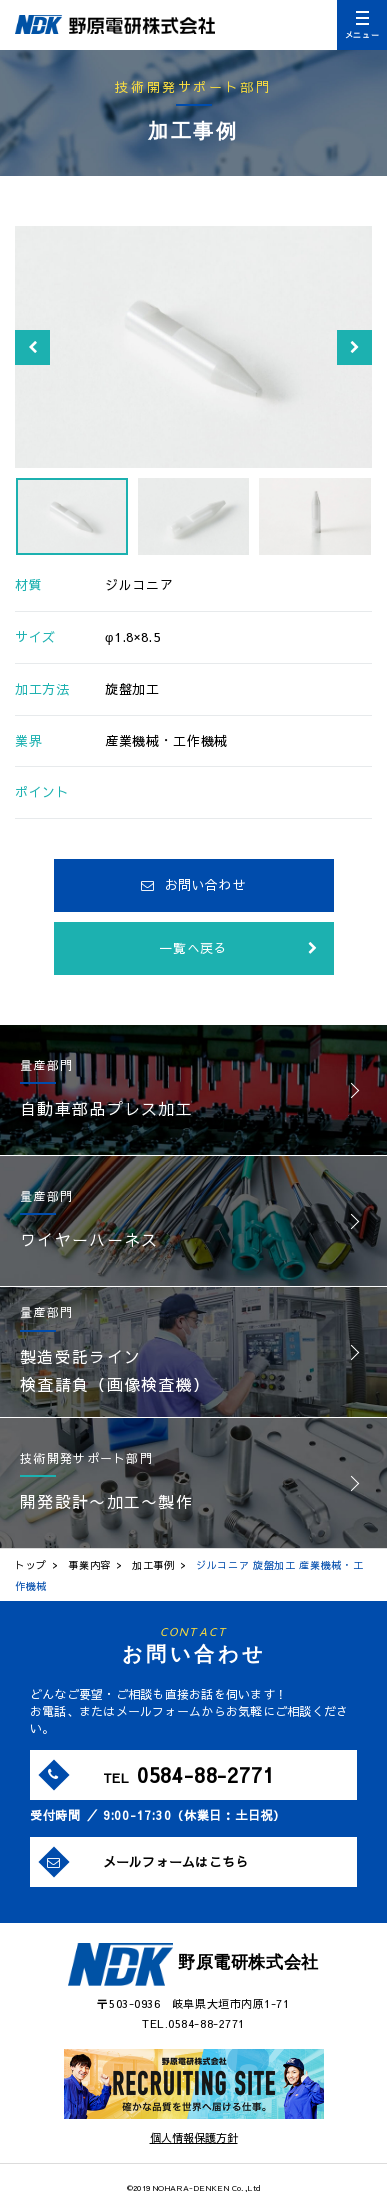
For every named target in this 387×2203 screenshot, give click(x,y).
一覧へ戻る (238, 948)
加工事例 (153, 1565)
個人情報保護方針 (194, 2137)
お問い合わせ (194, 885)
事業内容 (89, 1565)
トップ (31, 1565)
